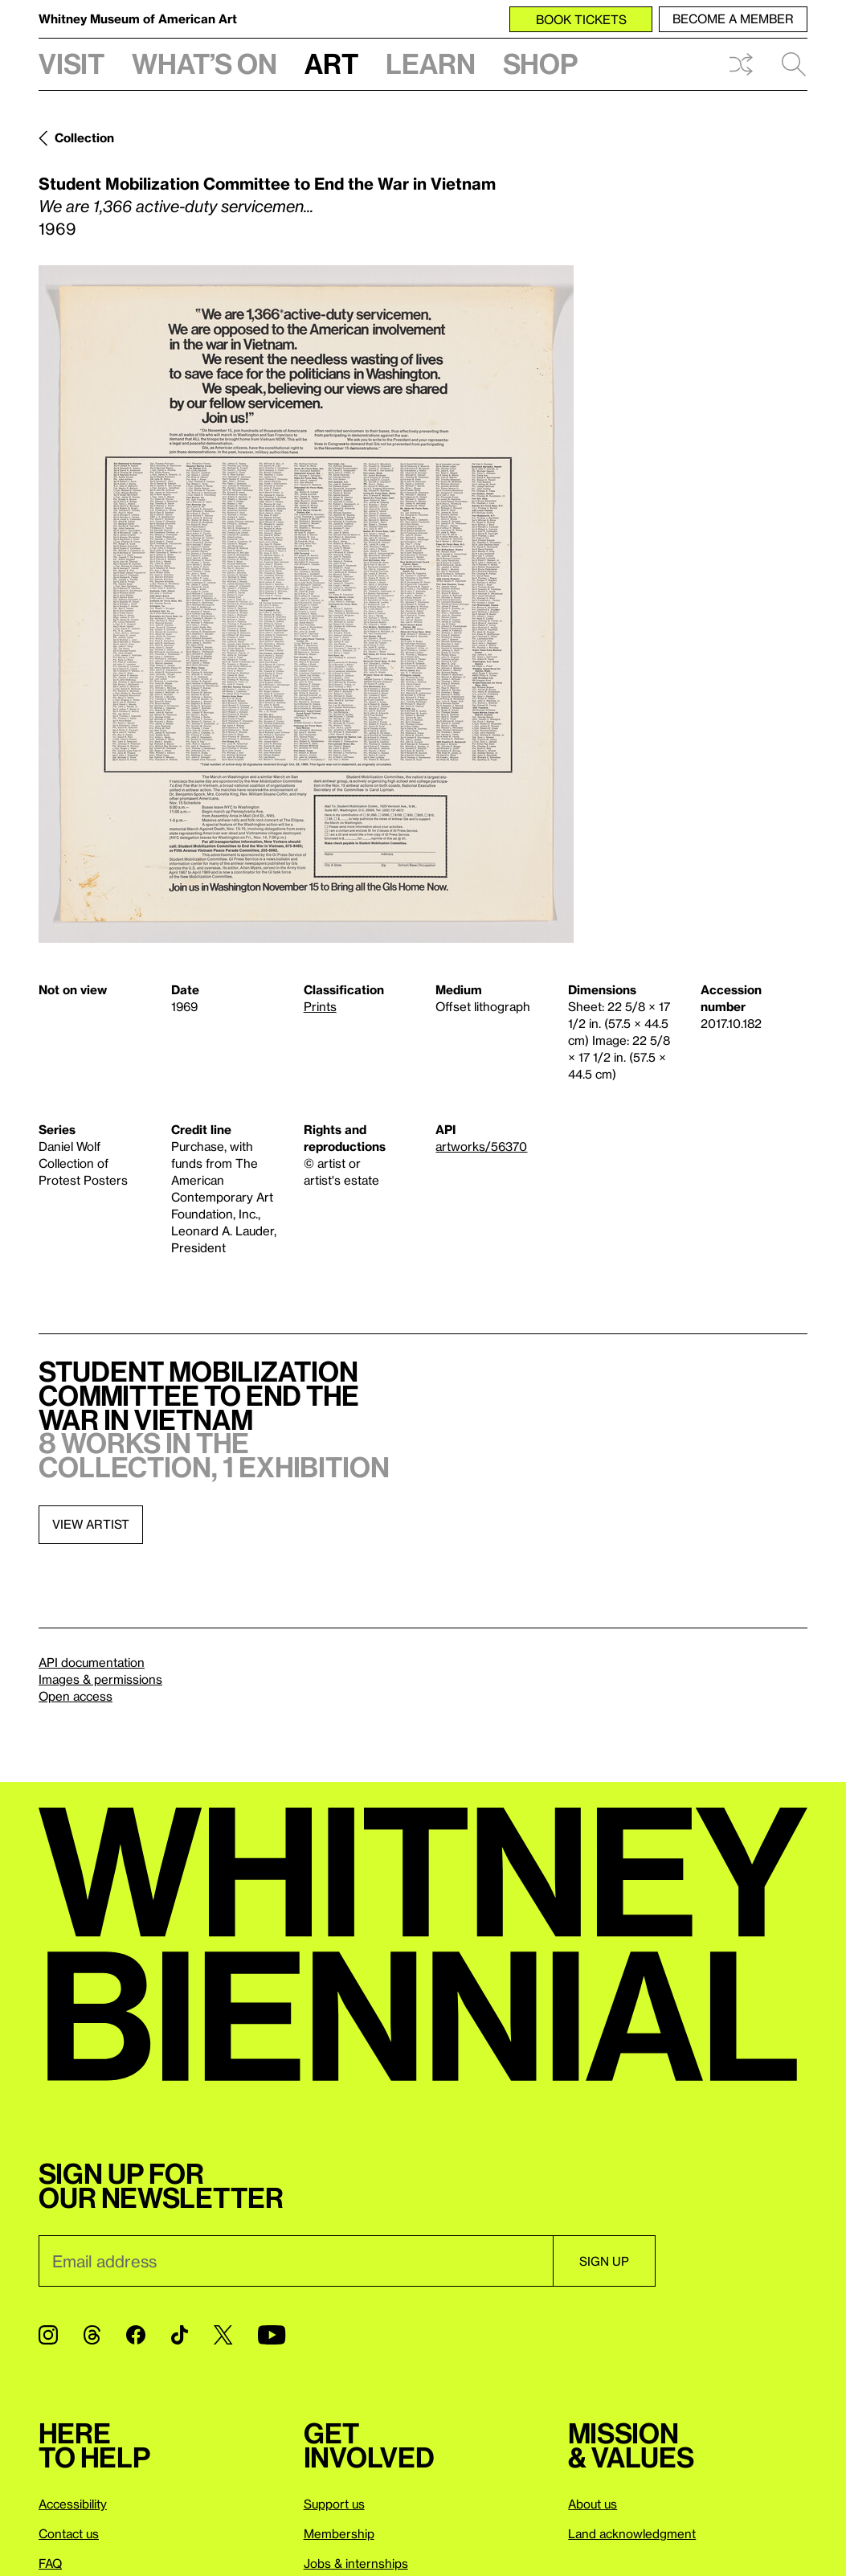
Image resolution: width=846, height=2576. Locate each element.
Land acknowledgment (632, 2533)
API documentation (92, 1662)
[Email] (296, 2261)
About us (592, 2503)
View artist (90, 1524)
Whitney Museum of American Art (138, 18)
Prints (320, 1006)
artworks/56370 (481, 1146)
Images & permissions (100, 1679)
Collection (84, 137)
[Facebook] (135, 2334)
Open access (75, 1696)
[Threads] (92, 2334)
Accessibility (73, 2503)
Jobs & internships (356, 2563)
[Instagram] (48, 2334)
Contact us (69, 2533)
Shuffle (741, 64)
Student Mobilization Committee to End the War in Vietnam (267, 183)
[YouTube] (271, 2334)
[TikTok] (179, 2334)
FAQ (50, 2563)
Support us (334, 2503)
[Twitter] (223, 2334)
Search (794, 64)
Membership (339, 2533)
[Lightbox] (306, 604)
